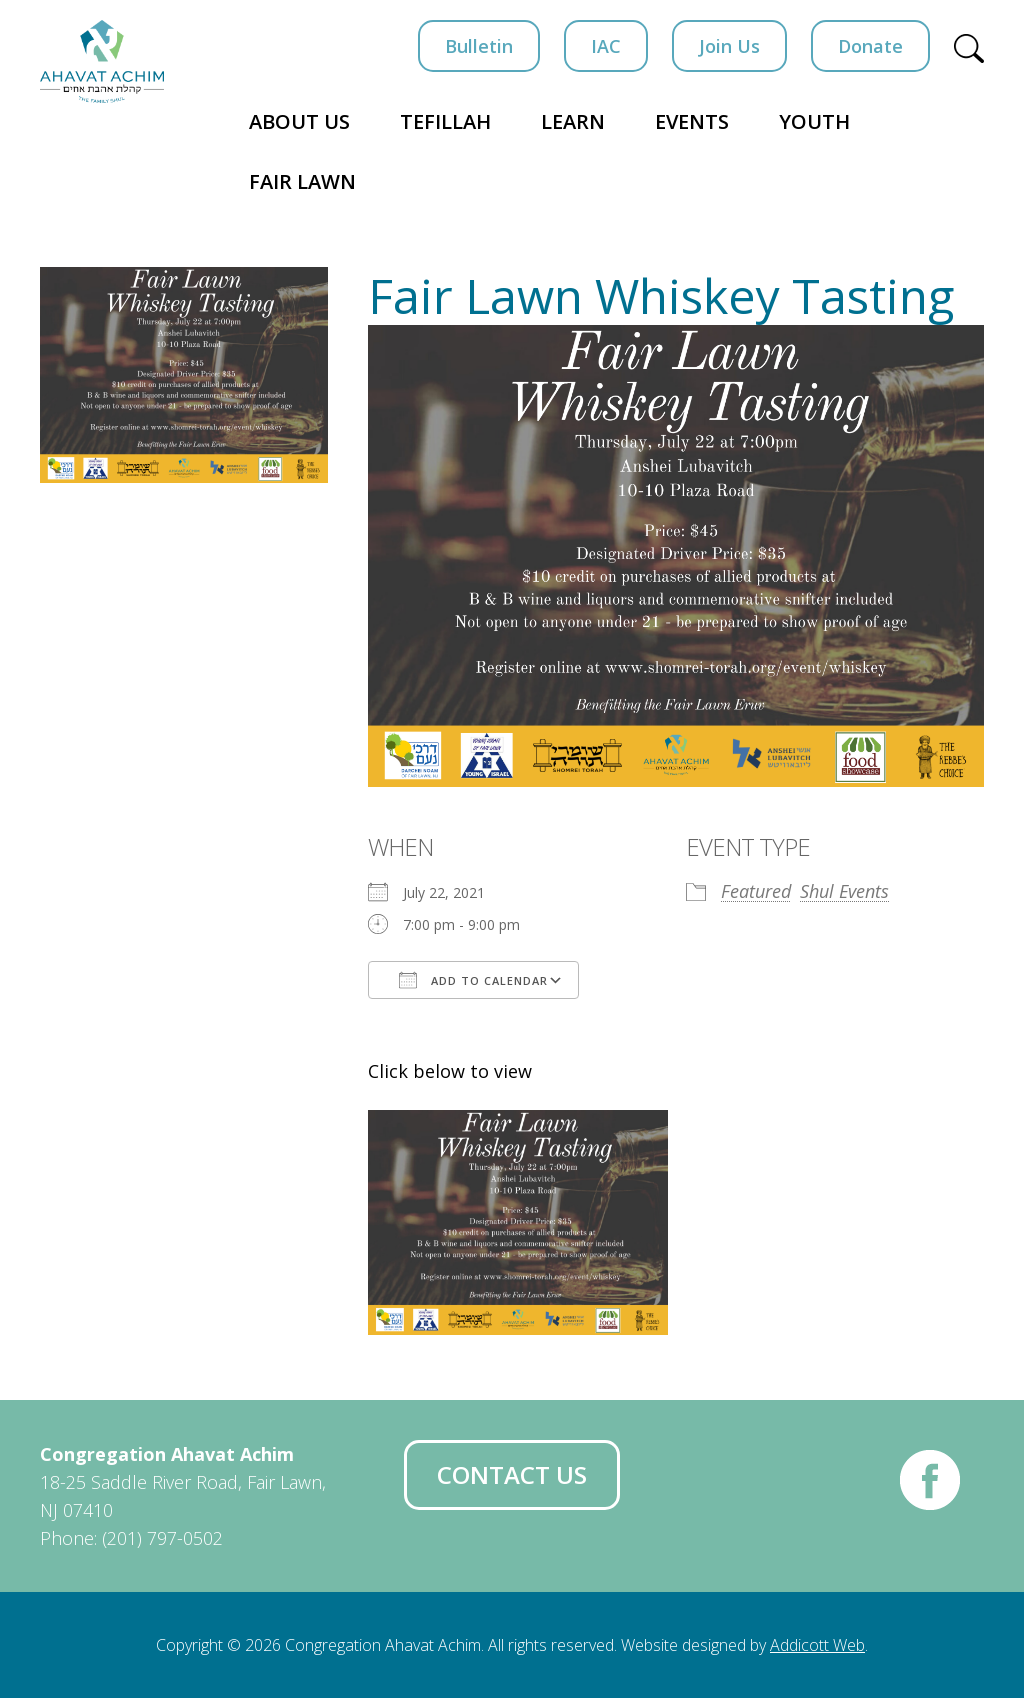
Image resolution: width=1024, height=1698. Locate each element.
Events (692, 121)
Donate (870, 46)
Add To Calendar (473, 980)
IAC (606, 46)
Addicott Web (817, 1645)
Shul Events (844, 891)
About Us (299, 121)
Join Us (729, 46)
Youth (814, 121)
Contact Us (512, 1474)
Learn (573, 121)
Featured (756, 891)
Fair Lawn (302, 181)
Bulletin (479, 46)
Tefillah (445, 121)
